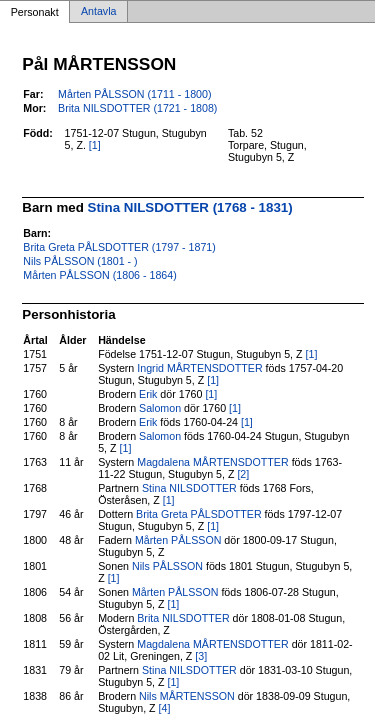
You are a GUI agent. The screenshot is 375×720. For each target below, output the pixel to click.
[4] (165, 708)
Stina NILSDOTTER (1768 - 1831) (190, 207)
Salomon (160, 408)
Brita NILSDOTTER (183, 618)
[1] (95, 145)
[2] (243, 474)
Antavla (99, 12)
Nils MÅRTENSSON (187, 696)
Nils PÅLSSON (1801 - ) (80, 261)
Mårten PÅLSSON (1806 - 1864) (99, 275)
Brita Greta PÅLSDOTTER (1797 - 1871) (119, 247)
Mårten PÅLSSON (178, 540)
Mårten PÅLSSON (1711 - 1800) (134, 94)
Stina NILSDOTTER (189, 488)
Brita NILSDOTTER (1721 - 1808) (137, 108)
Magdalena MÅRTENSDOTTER (212, 462)
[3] (201, 656)
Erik (148, 394)
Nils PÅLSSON (167, 566)
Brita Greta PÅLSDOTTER (199, 514)
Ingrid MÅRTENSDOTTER (199, 368)
